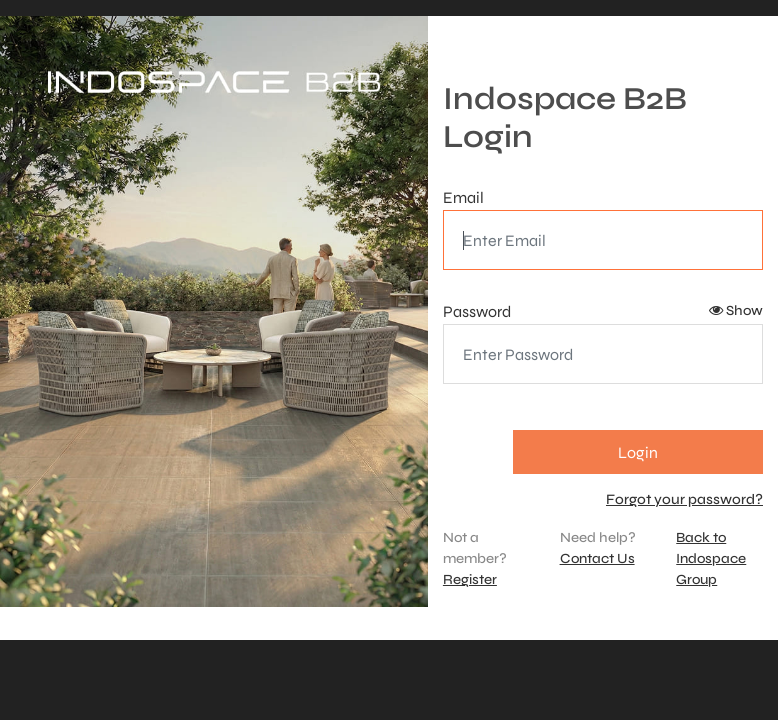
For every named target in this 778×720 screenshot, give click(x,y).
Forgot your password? (684, 499)
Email (463, 197)
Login (638, 452)
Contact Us (597, 558)
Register (470, 579)
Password (477, 311)
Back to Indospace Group (711, 558)
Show (736, 310)
